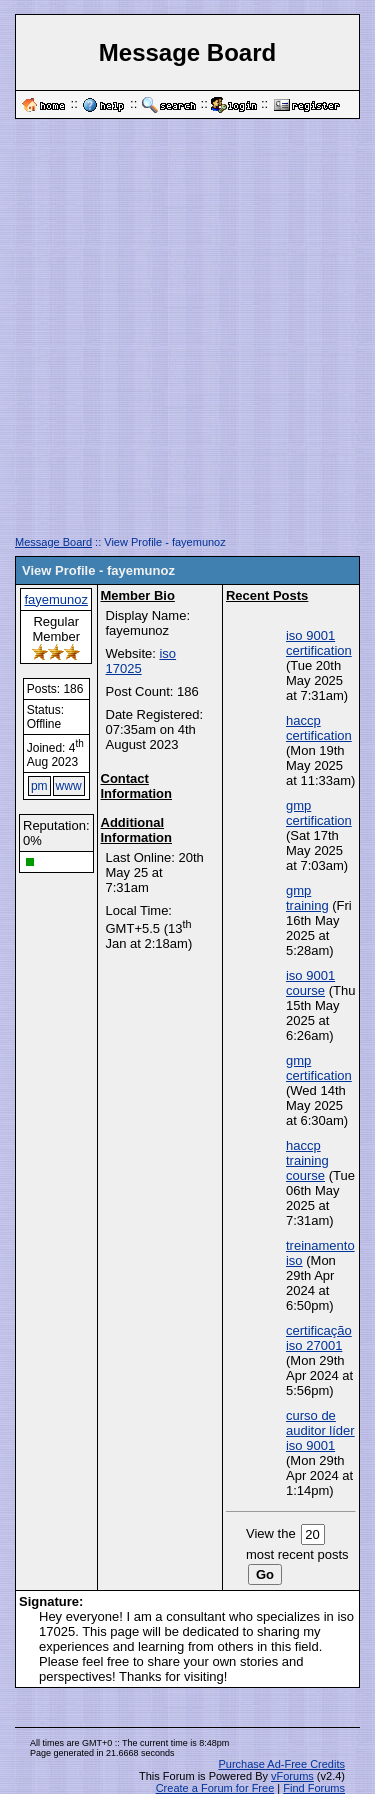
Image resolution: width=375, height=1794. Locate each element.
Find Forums (314, 1788)
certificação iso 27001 (319, 1338)
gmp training (307, 898)
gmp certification (319, 813)
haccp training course (307, 1160)
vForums (292, 1776)
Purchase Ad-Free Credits (281, 1764)
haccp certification (319, 728)
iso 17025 (141, 661)
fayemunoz (56, 599)
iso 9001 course (310, 983)
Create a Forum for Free (215, 1788)
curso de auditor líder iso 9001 (320, 1430)
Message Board (53, 542)
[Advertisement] (187, 334)
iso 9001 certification (319, 643)
